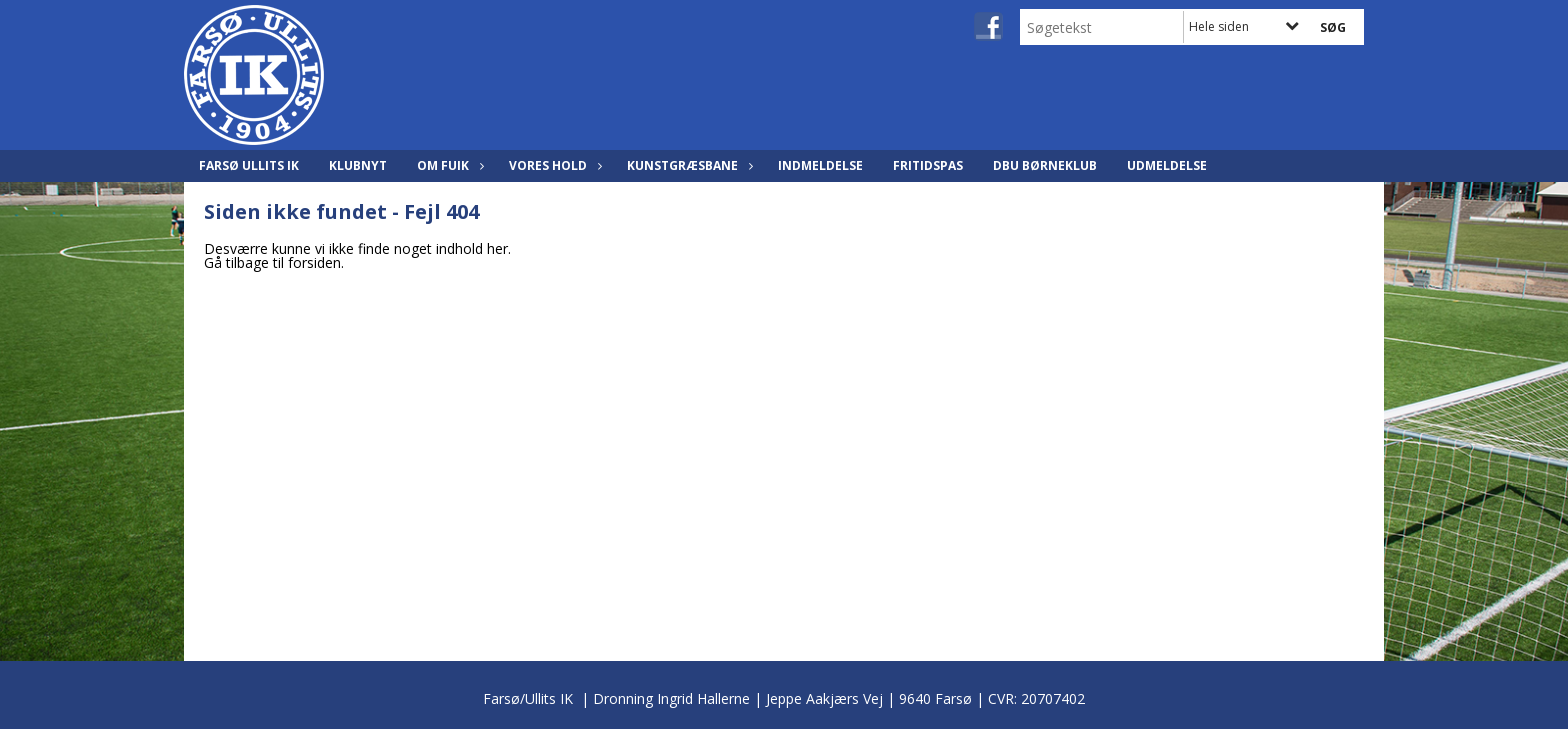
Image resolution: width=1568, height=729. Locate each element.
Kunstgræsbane (687, 165)
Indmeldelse (820, 165)
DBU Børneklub (1045, 165)
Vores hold (553, 165)
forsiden (314, 262)
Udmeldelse (1167, 165)
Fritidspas (928, 165)
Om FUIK (448, 165)
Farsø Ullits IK (249, 165)
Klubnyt (358, 165)
